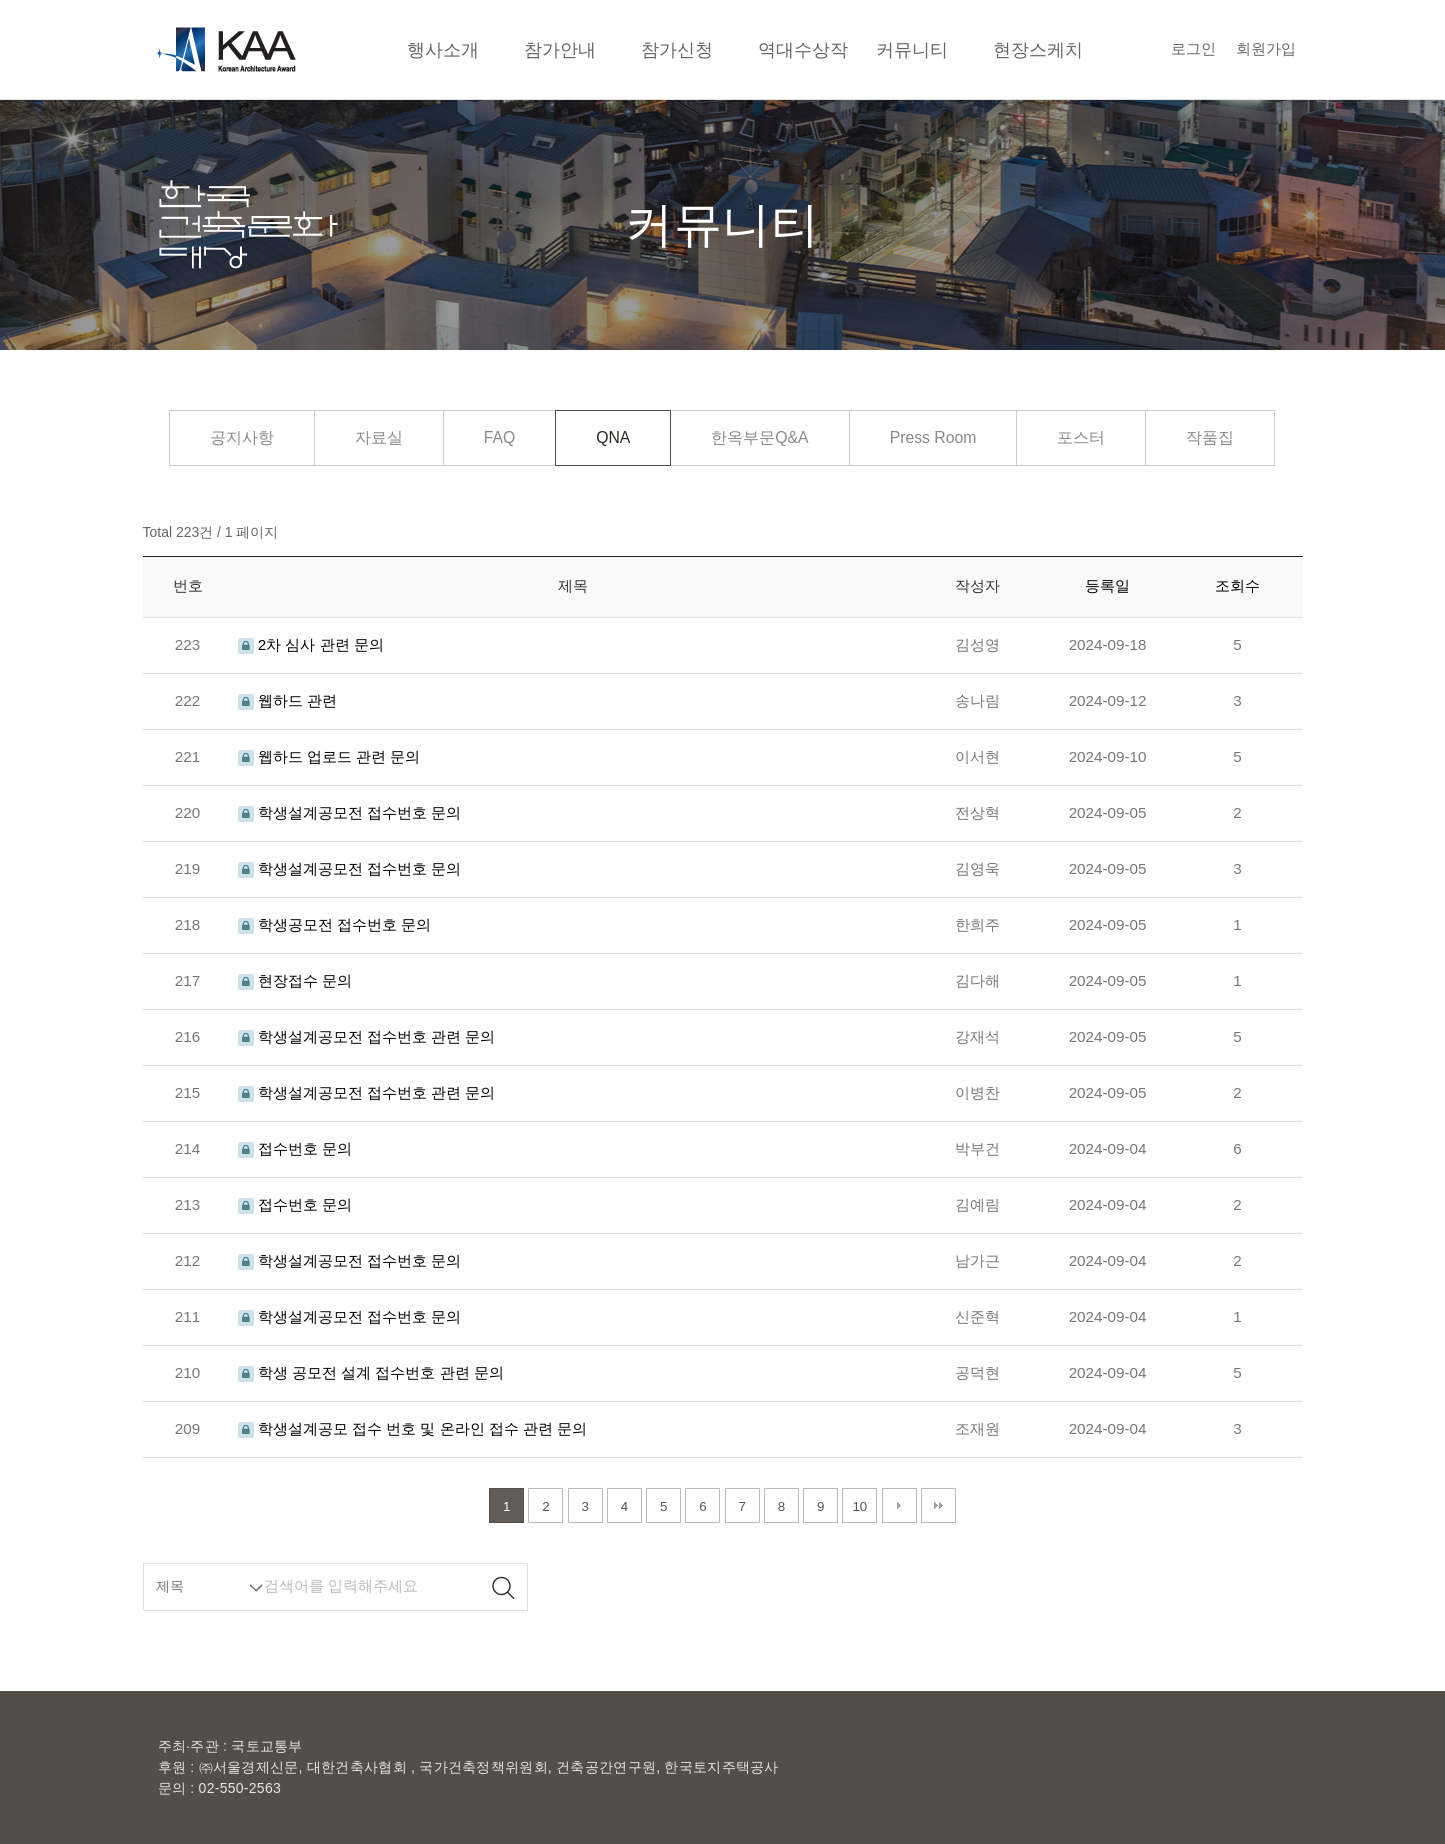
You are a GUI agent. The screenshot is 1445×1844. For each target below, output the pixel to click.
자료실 (379, 437)
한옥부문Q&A (759, 437)
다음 (899, 1505)
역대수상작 (803, 49)
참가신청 (677, 49)
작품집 (1210, 437)
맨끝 (938, 1505)
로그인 (1193, 48)
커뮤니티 (912, 49)
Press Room (933, 437)
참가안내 (560, 49)
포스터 (1081, 437)
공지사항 (242, 437)
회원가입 (1266, 48)
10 (859, 1506)
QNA (613, 437)
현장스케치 (1038, 49)
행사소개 (443, 49)
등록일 (1107, 585)
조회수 (1237, 585)
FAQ (500, 437)
